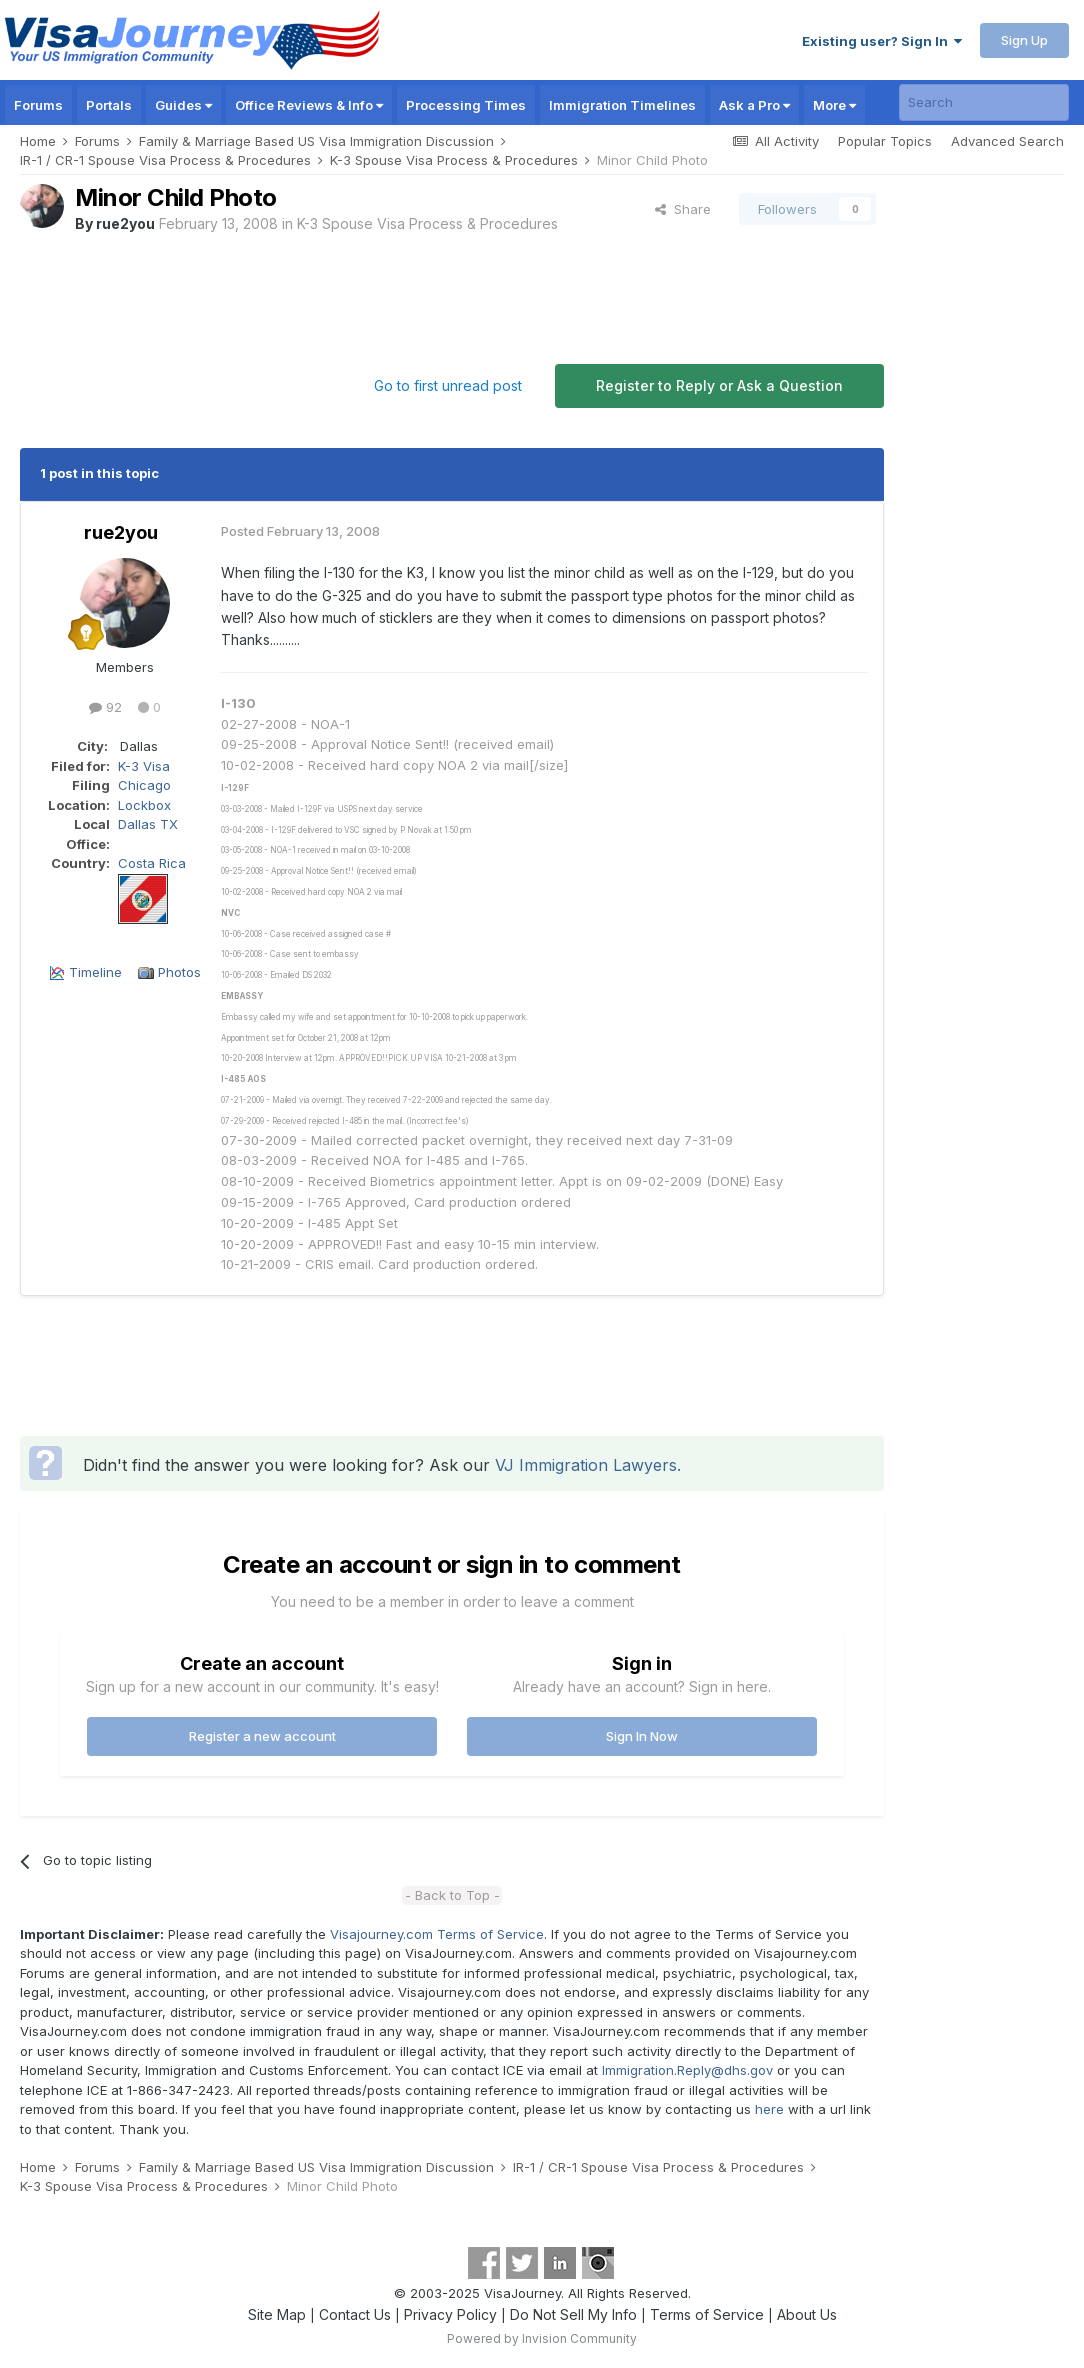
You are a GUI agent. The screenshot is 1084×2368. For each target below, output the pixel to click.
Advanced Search (1007, 141)
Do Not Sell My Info (573, 2314)
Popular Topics (885, 141)
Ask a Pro (754, 105)
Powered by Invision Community (542, 2338)
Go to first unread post (448, 385)
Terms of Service (707, 2314)
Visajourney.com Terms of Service (437, 1934)
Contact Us (355, 2314)
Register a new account (262, 1736)
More (834, 105)
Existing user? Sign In (882, 41)
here (769, 2109)
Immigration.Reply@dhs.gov (687, 2070)
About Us (807, 2314)
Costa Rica (152, 863)
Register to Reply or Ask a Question (719, 385)
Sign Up (1024, 40)
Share (683, 209)
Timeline (95, 972)
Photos (179, 972)
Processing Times (466, 105)
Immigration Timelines (622, 105)
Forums (38, 105)
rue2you (125, 223)
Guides (183, 105)
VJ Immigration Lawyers (586, 1465)
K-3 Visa (144, 766)
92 (105, 707)
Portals (109, 105)
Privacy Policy (450, 2314)
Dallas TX (148, 824)
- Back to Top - (452, 1895)
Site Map (277, 2314)
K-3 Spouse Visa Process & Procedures (427, 223)
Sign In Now (642, 1736)
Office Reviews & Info (309, 105)
